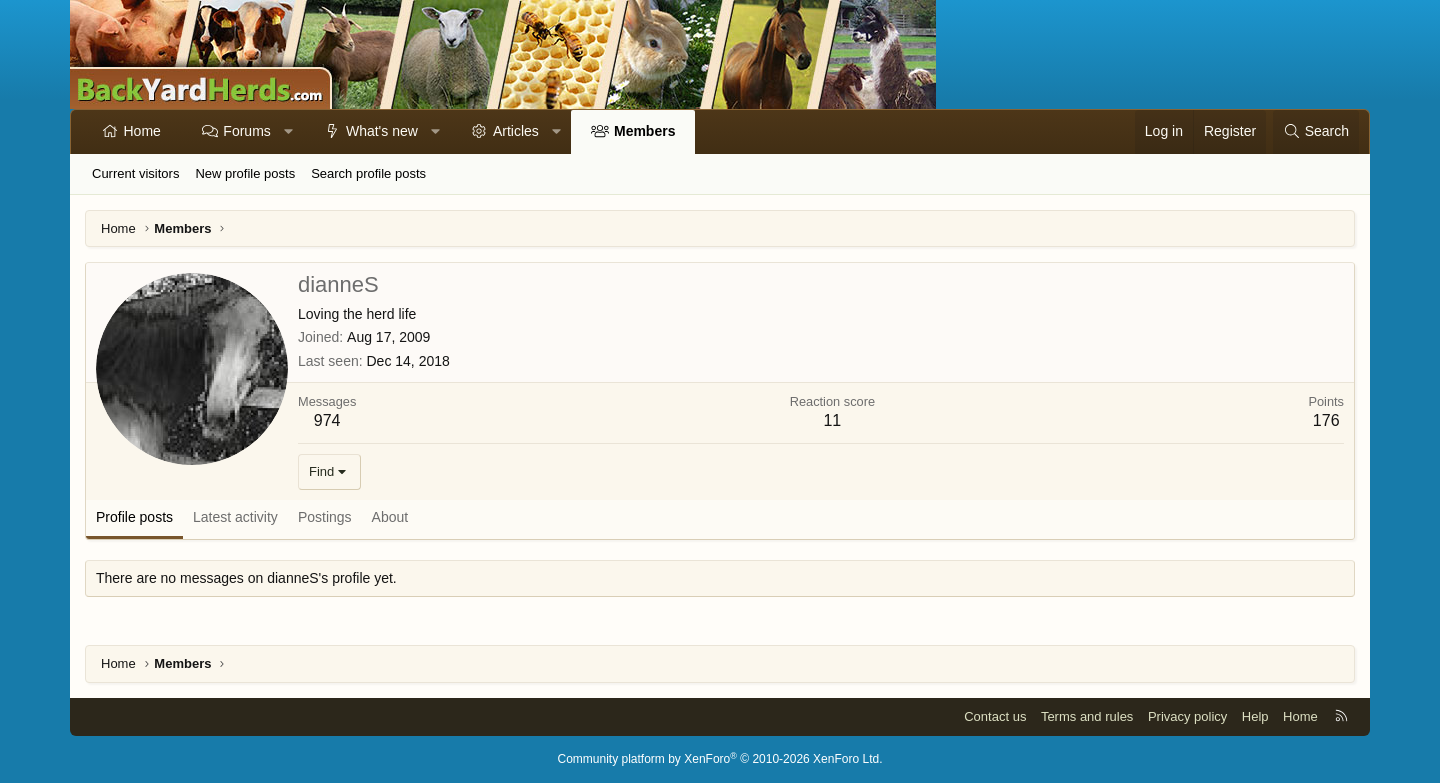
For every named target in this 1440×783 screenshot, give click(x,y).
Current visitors (135, 173)
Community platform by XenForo (720, 759)
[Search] (1316, 132)
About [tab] (390, 517)
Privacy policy (1187, 716)
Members (644, 131)
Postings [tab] (325, 517)
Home (142, 131)
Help (1255, 716)
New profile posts (245, 173)
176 (1326, 420)
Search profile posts (368, 173)
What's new (382, 131)
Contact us (995, 716)
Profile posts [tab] (134, 517)
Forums (246, 131)
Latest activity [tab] (235, 517)
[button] (288, 132)
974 (327, 420)
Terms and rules (1087, 716)
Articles (516, 131)
